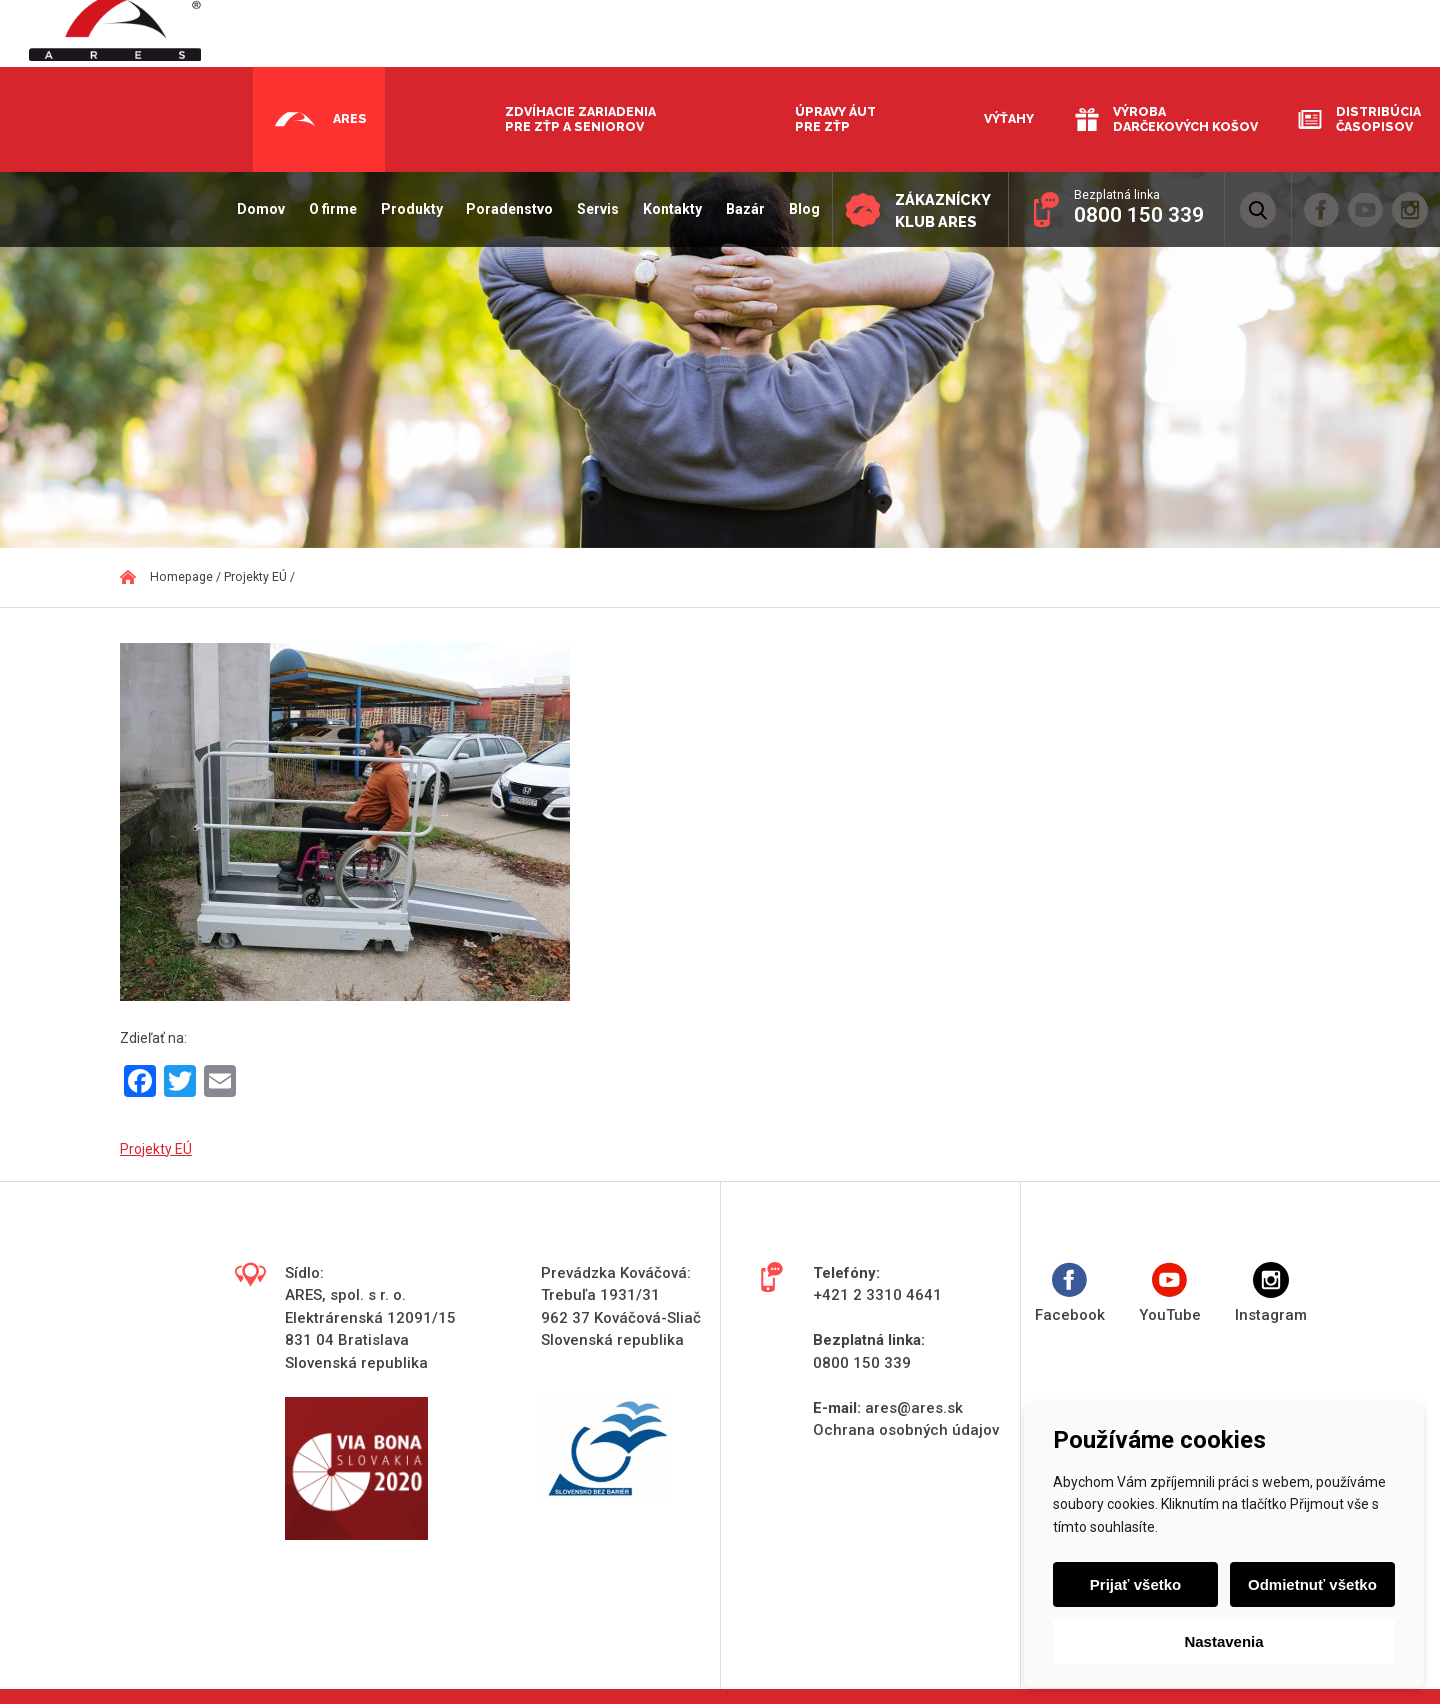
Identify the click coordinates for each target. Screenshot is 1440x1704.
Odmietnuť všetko (1311, 1584)
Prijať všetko (1136, 1584)
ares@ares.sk (914, 1408)
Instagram (1271, 1293)
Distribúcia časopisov (1378, 119)
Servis (593, 209)
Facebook (1070, 1293)
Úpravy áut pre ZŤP (835, 119)
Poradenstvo (504, 209)
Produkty (406, 209)
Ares (350, 118)
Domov (256, 209)
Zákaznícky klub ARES (940, 210)
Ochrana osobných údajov (906, 1430)
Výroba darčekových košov (1185, 119)
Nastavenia (1223, 1641)
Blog (798, 209)
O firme (327, 209)
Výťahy (1009, 118)
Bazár (739, 209)
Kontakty (667, 209)
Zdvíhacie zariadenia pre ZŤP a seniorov (580, 119)
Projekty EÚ (156, 1149)
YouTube (1170, 1293)
